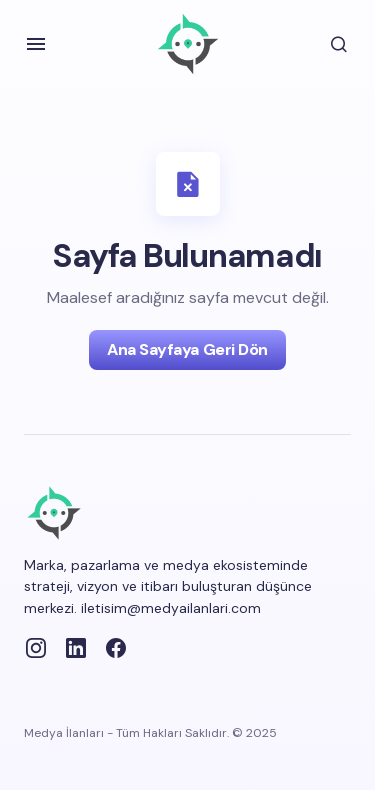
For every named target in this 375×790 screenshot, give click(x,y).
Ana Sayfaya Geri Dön (187, 349)
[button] (36, 44)
